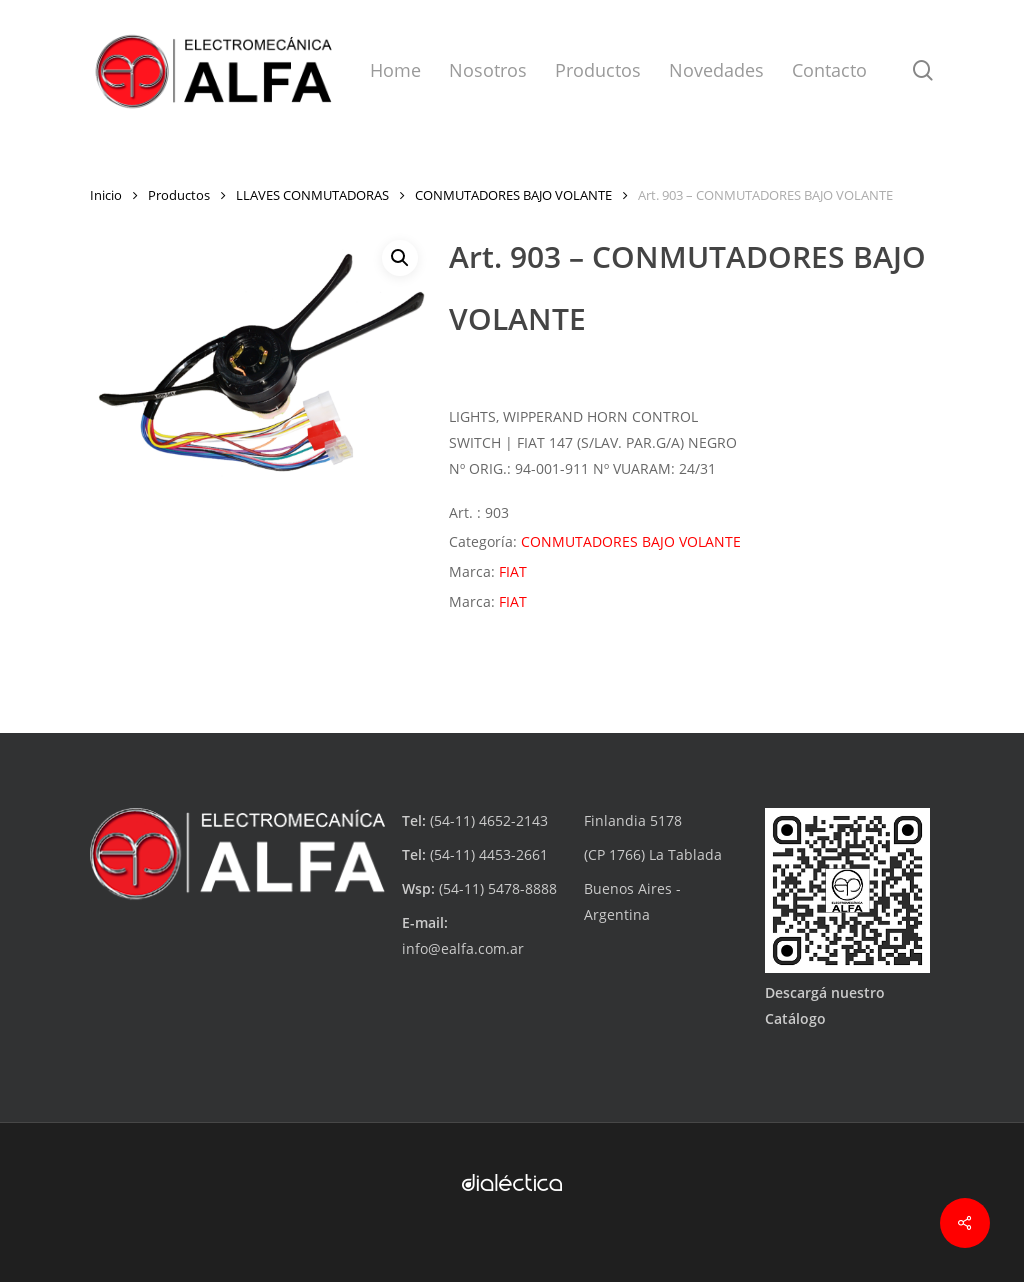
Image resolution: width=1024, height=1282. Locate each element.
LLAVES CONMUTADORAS (312, 195)
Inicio (106, 195)
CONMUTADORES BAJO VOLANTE (513, 195)
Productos (179, 195)
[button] (400, 258)
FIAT (513, 571)
